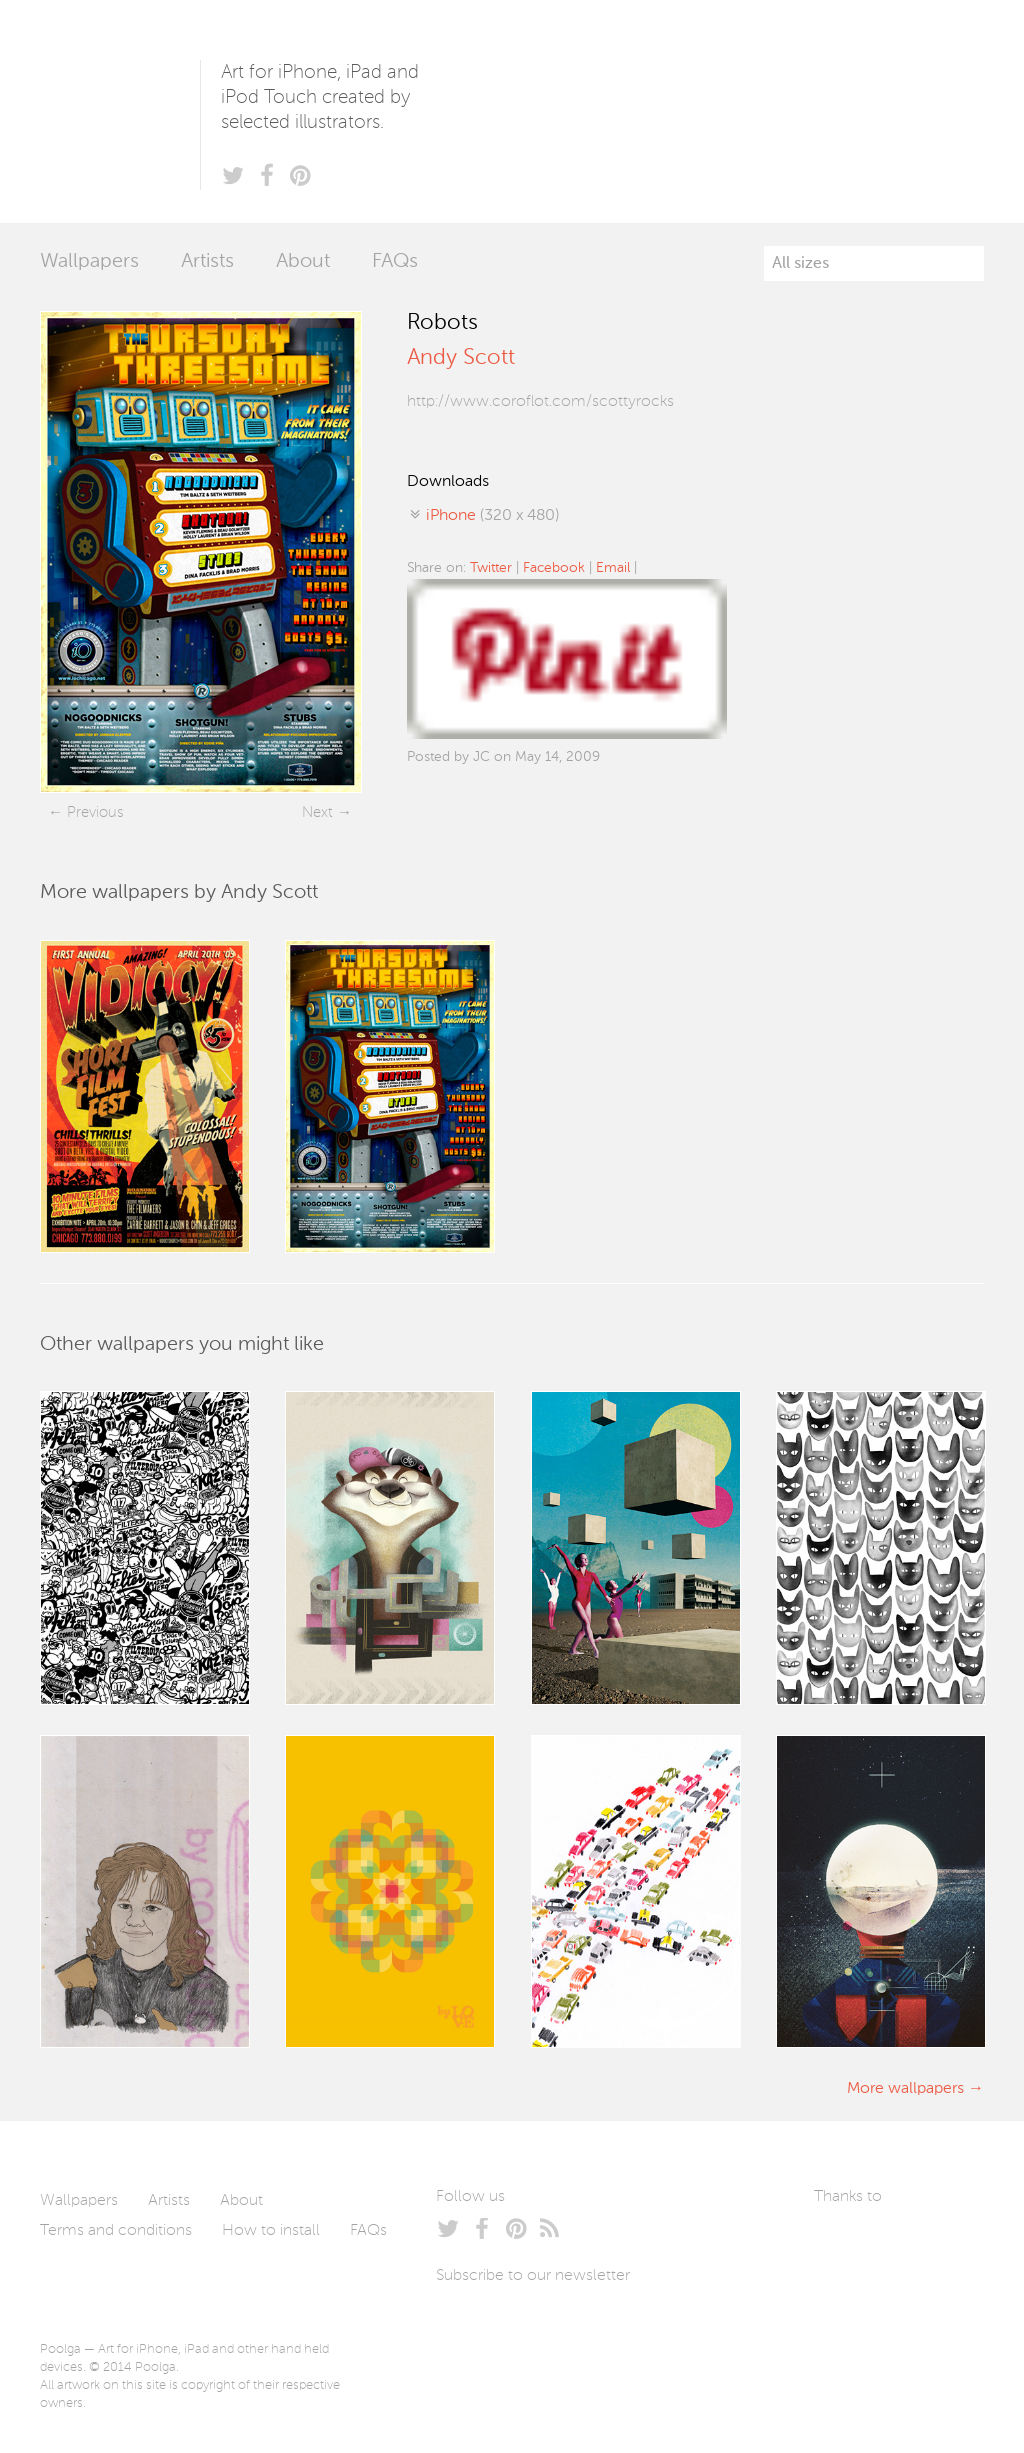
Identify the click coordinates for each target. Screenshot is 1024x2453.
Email (613, 568)
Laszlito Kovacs (849, 2243)
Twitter (491, 568)
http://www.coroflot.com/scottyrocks (540, 402)
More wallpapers (905, 2089)
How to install (271, 2231)
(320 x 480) (492, 516)
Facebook (554, 568)
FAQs (395, 262)
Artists (207, 262)
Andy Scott (461, 358)
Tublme (862, 2303)
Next (317, 812)
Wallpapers (89, 262)
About (303, 262)
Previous (95, 812)
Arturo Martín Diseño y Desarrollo (919, 2243)
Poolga (120, 111)
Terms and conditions (116, 2231)
